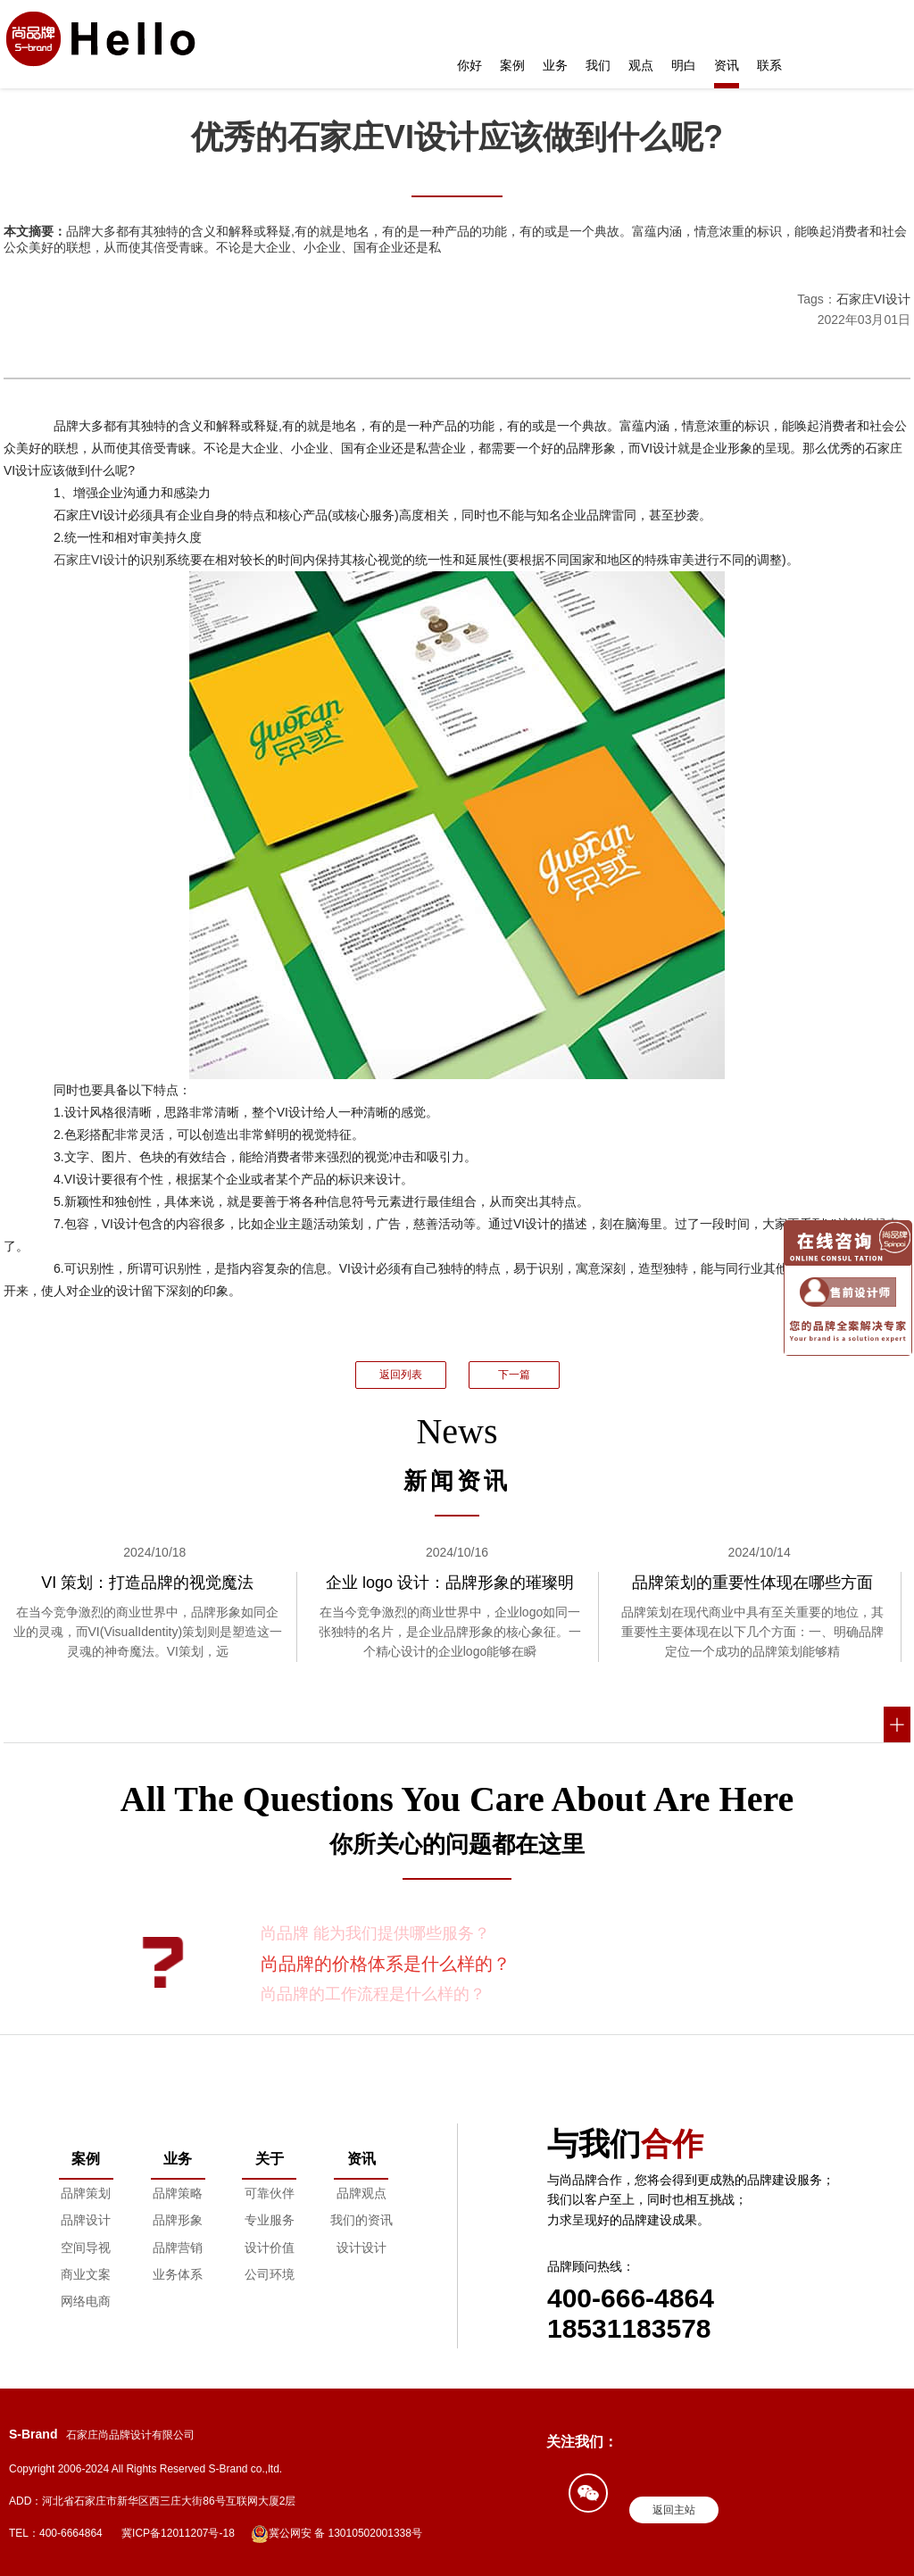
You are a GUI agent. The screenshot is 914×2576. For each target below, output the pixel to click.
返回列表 (400, 1374)
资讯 (726, 65)
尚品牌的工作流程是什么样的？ (373, 1994)
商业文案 (86, 2274)
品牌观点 (361, 2193)
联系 (769, 65)
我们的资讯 (361, 2220)
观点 (640, 65)
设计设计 (361, 2247)
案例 (512, 65)
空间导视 (86, 2247)
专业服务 (270, 2220)
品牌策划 (86, 2193)
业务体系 (178, 2274)
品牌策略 (178, 2193)
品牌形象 (178, 2220)
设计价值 (270, 2247)
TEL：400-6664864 (56, 2533)
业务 (555, 65)
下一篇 (514, 1374)
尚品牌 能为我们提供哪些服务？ (375, 1933)
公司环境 (270, 2274)
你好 (469, 65)
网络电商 (86, 2301)
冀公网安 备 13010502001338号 (336, 2534)
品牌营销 (178, 2247)
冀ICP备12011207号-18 (178, 2533)
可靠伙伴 (270, 2193)
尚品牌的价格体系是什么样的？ (386, 1964)
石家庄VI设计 (873, 299)
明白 (683, 65)
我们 (598, 65)
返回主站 (673, 2510)
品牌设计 (86, 2220)
